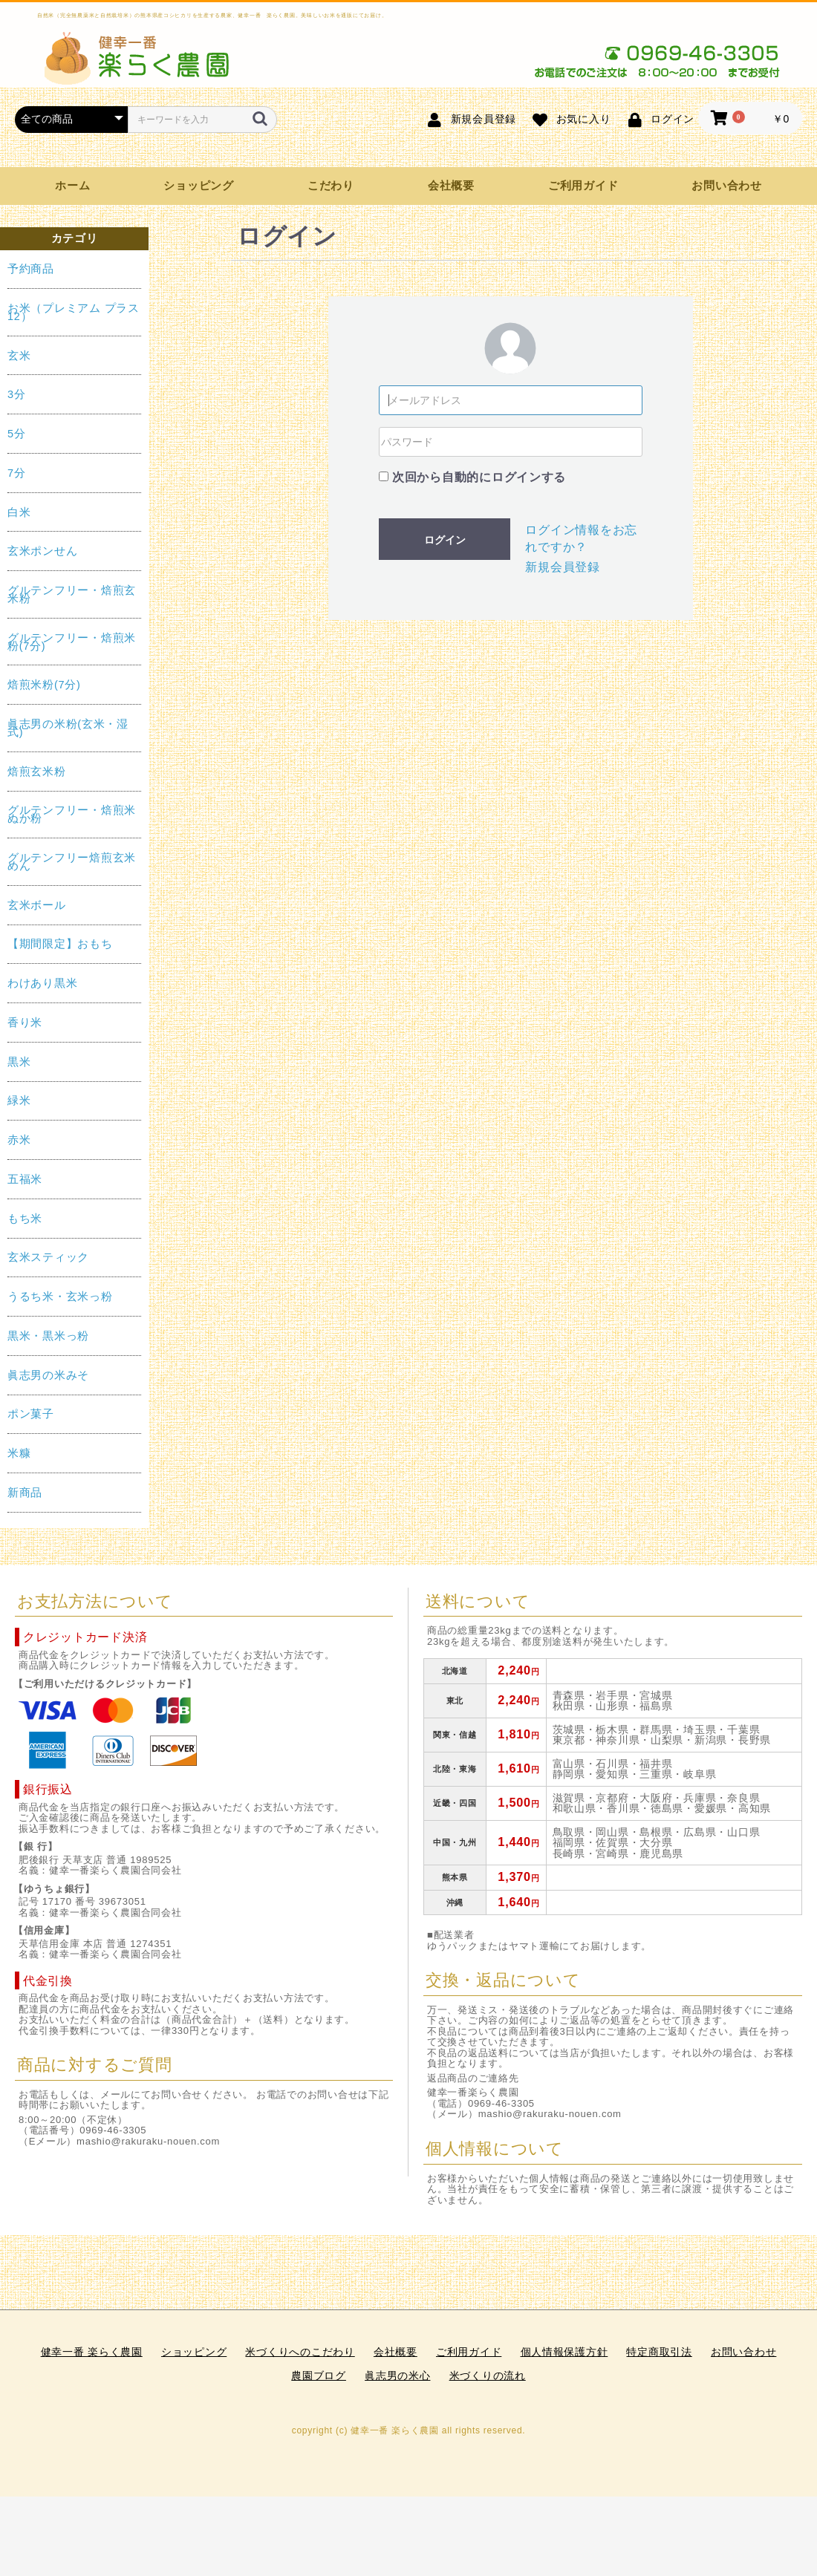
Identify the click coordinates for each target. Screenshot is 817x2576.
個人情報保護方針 (564, 2352)
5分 (16, 434)
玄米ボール (36, 905)
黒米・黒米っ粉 (48, 1336)
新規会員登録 (562, 567)
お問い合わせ (726, 186)
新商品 (24, 1493)
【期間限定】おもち (60, 944)
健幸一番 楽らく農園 (92, 2352)
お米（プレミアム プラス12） (73, 312)
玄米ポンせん (42, 551)
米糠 (18, 1453)
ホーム (72, 186)
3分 (16, 394)
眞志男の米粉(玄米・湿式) (67, 728)
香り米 (24, 1022)
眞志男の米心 (397, 2375)
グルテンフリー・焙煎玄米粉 (71, 594)
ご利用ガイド (583, 186)
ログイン (445, 540)
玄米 (18, 356)
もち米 (24, 1219)
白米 (18, 512)
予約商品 (30, 269)
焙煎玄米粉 (36, 771)
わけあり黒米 (42, 983)
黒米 (18, 1062)
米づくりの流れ (487, 2375)
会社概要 (451, 186)
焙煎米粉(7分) (44, 685)
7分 (16, 473)
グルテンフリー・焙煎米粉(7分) (71, 642)
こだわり (330, 186)
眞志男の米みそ (48, 1375)
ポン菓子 (30, 1414)
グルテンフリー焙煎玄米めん (71, 862)
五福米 (24, 1179)
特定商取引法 (658, 2352)
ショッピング (198, 186)
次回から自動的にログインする (479, 477)
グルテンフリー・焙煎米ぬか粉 (71, 814)
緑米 (18, 1100)
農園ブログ (318, 2375)
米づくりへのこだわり (299, 2352)
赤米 (18, 1140)
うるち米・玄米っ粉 (60, 1296)
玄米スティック (48, 1257)
